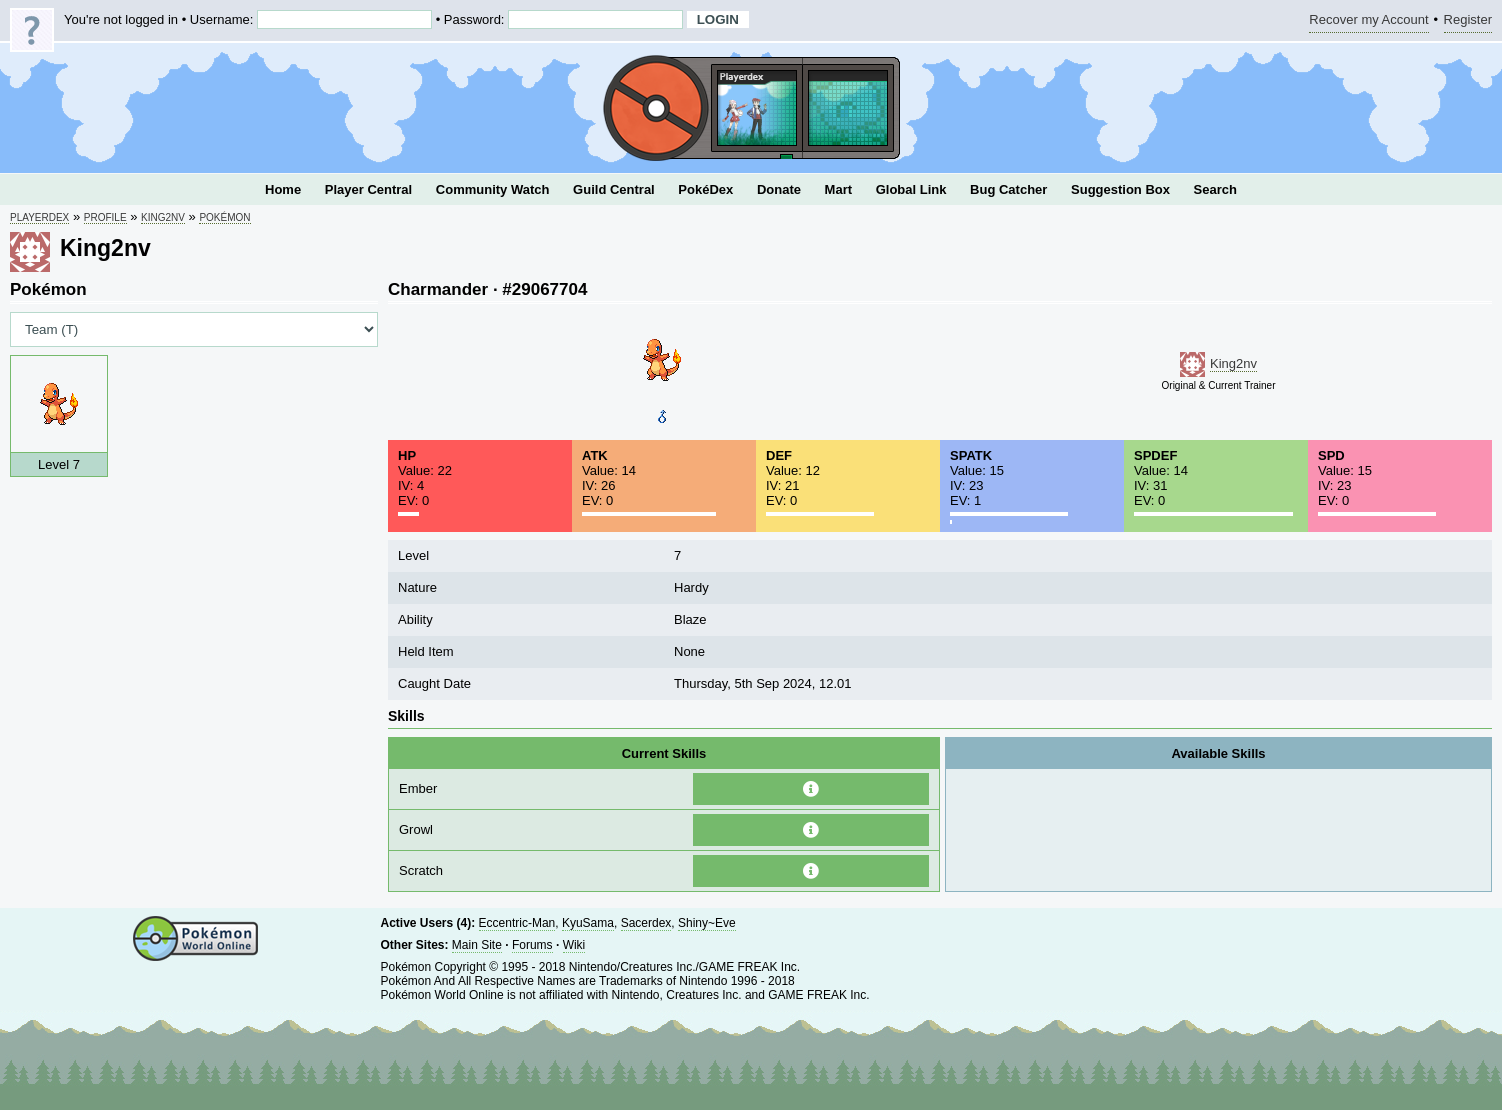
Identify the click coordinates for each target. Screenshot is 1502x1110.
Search (1215, 189)
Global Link (911, 189)
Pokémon (224, 217)
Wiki (574, 945)
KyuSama (588, 923)
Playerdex (39, 217)
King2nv (163, 217)
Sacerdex (646, 923)
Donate (779, 189)
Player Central (368, 189)
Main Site (477, 945)
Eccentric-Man (517, 923)
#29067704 (544, 289)
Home (283, 189)
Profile (105, 217)
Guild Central (614, 189)
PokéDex (705, 189)
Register (1468, 22)
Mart (838, 189)
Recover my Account (1368, 22)
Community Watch (493, 189)
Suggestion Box (1120, 189)
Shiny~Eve (707, 923)
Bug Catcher (1008, 189)
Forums (532, 945)
